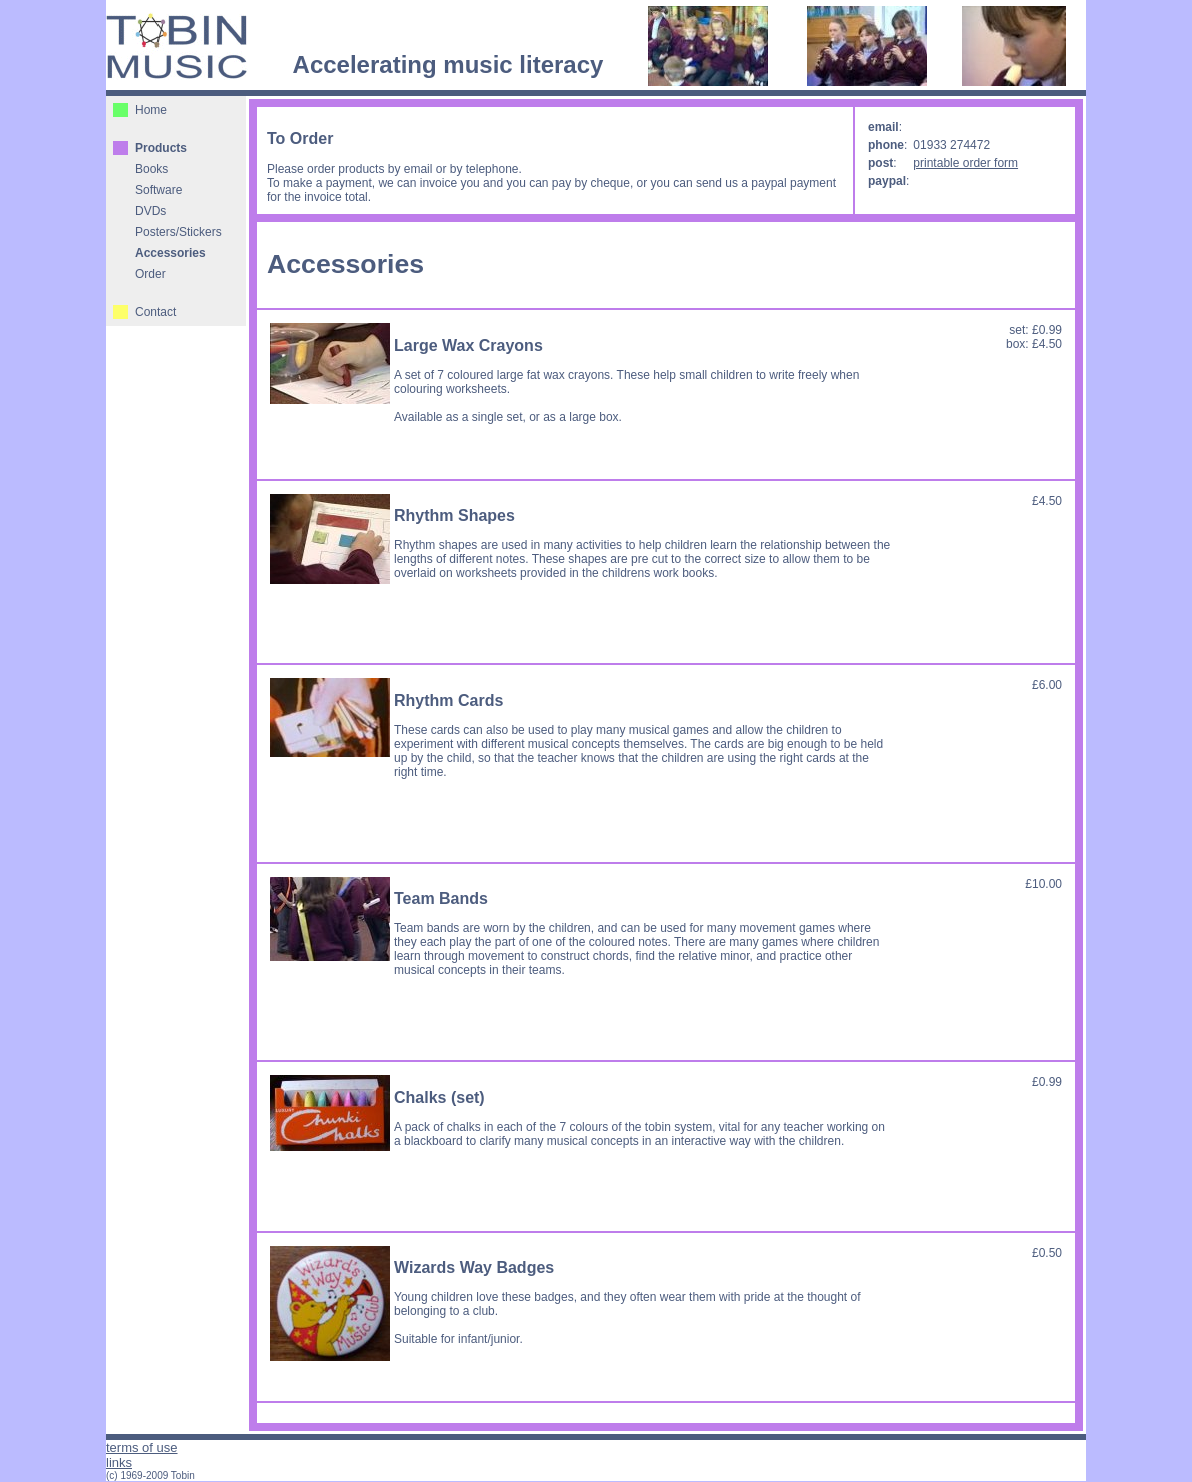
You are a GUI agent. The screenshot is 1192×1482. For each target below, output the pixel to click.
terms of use (142, 1447)
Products (161, 148)
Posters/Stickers (178, 232)
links (119, 1462)
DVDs (150, 211)
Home (151, 110)
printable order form (965, 163)
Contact (155, 312)
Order (150, 274)
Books (151, 169)
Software (158, 190)
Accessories (170, 253)
